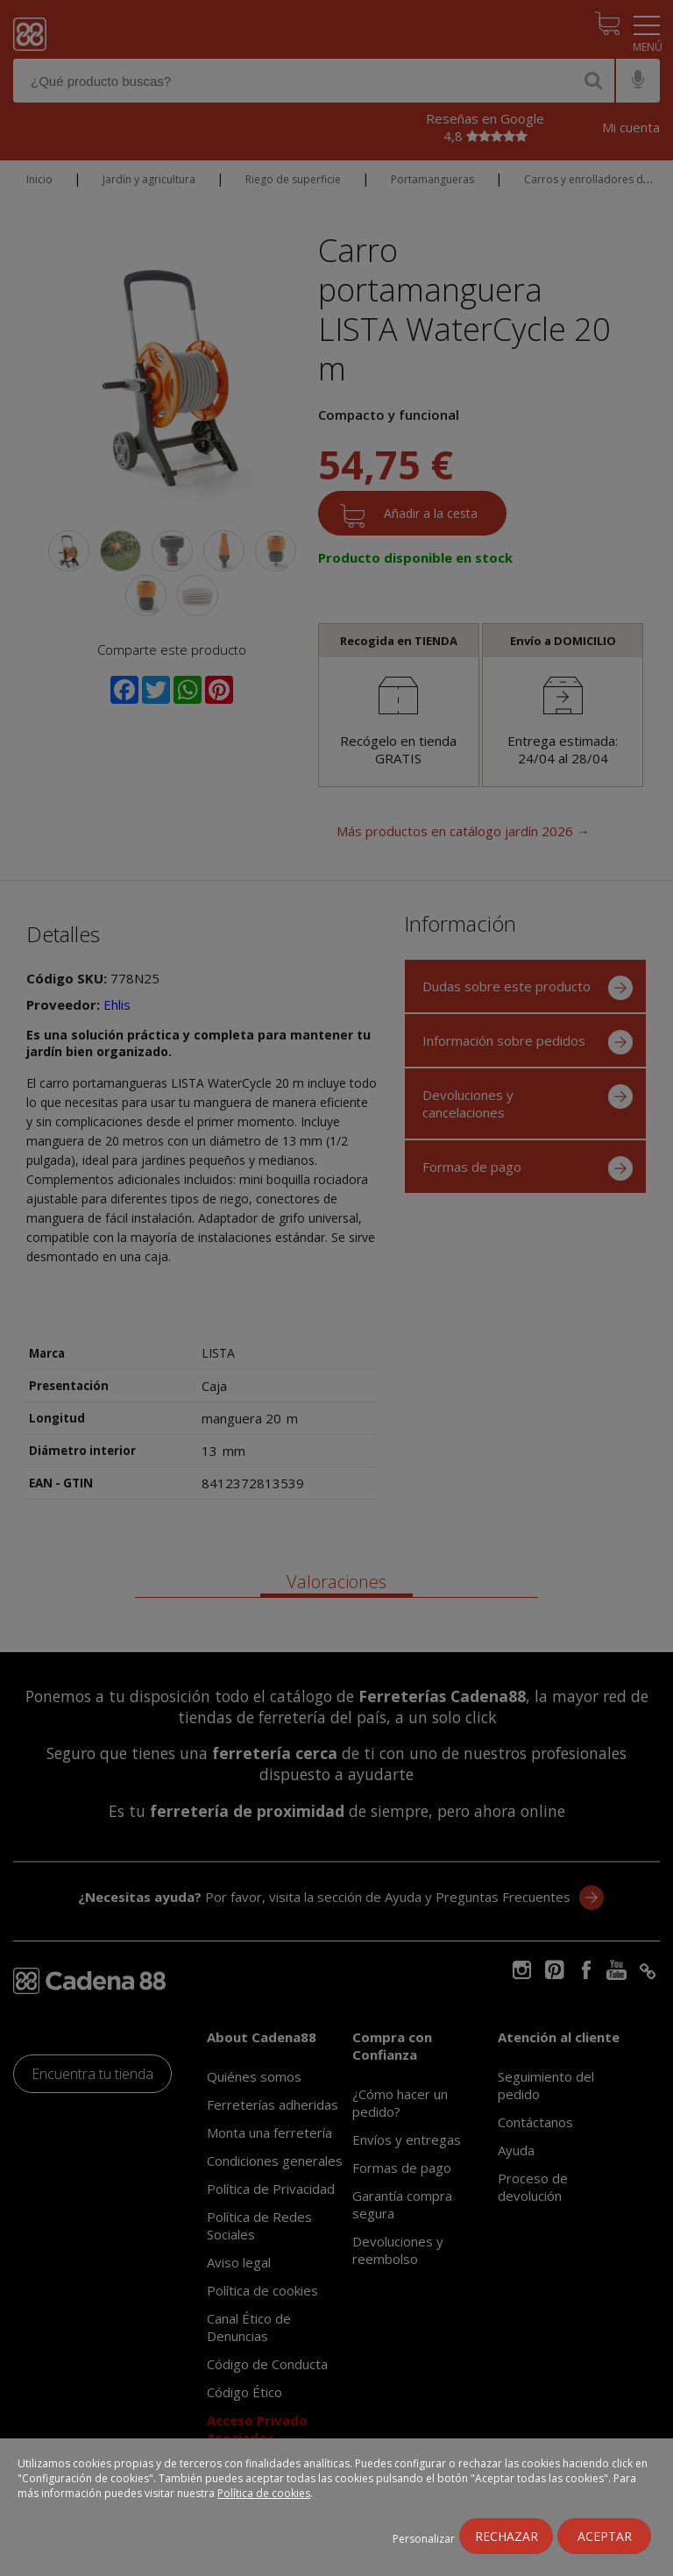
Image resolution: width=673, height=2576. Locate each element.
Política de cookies (263, 2493)
